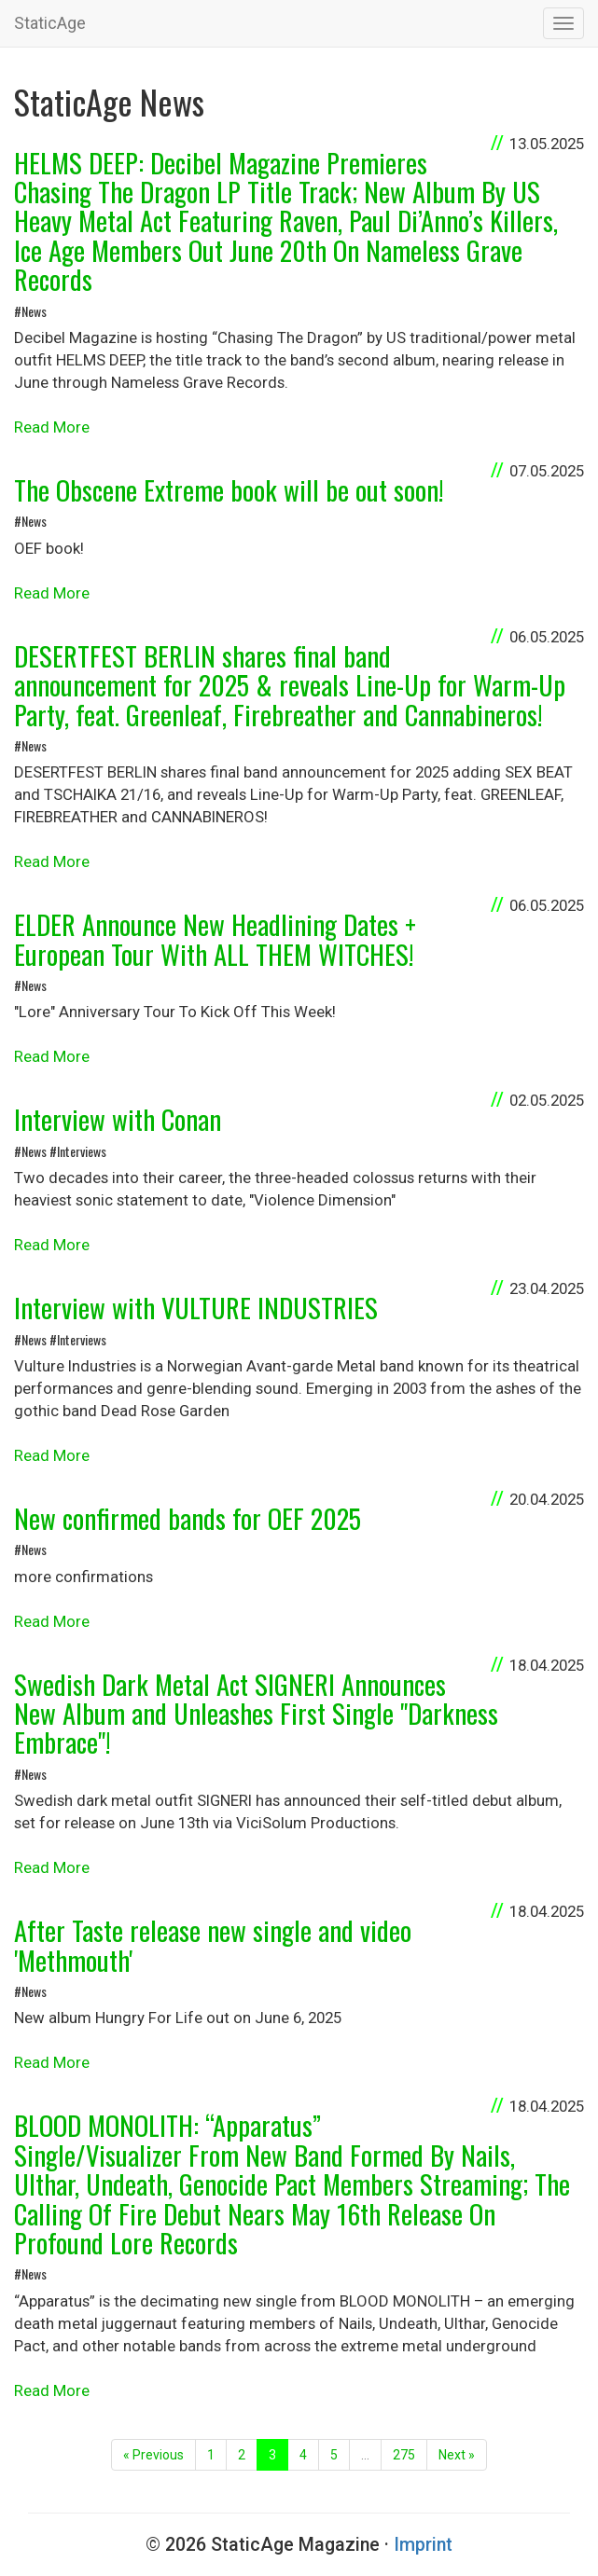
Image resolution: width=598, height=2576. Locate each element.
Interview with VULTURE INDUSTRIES (196, 1307)
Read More (52, 427)
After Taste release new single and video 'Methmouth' (212, 1944)
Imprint (423, 2544)
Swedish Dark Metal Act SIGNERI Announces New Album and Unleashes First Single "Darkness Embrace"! (256, 1713)
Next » (456, 2454)
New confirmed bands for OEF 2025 (187, 1517)
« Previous (153, 2454)
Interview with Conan (117, 1118)
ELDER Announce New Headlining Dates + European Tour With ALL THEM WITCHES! (215, 938)
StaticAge (50, 23)
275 (404, 2454)
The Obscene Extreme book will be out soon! (228, 489)
